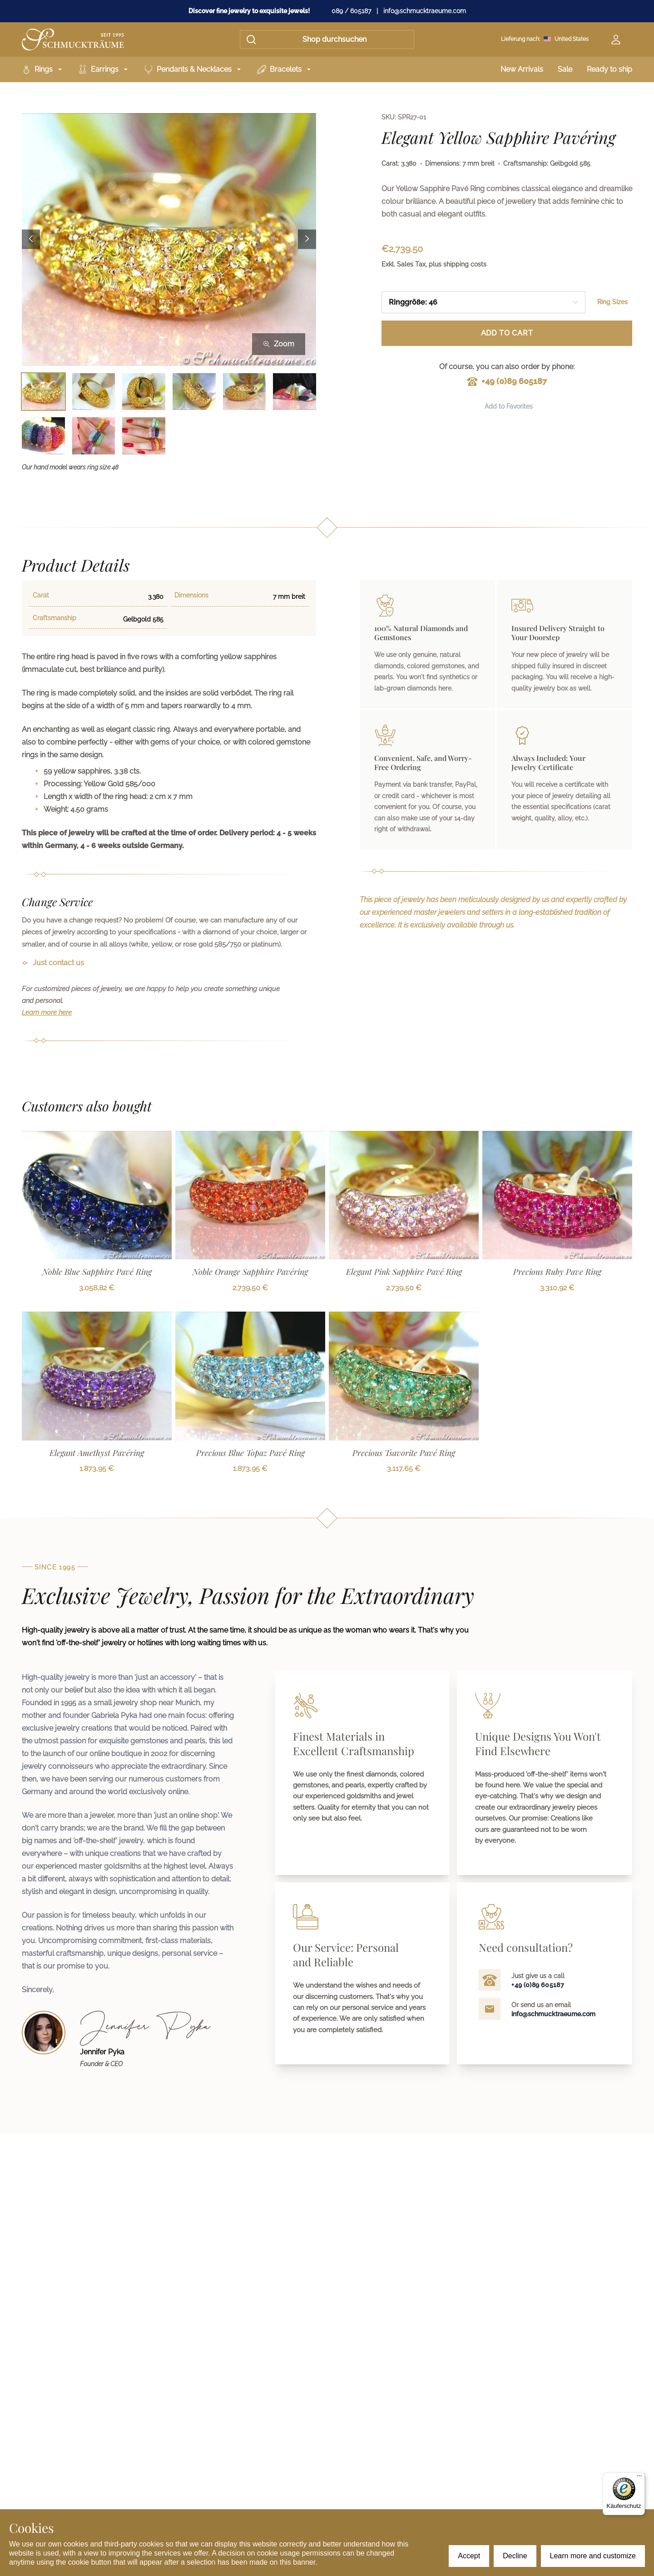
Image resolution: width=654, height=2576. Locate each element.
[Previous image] (31, 239)
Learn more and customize (593, 2556)
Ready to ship (609, 69)
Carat (41, 595)
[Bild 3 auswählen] (143, 391)
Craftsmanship (54, 618)
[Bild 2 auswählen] (93, 391)
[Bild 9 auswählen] (143, 435)
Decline (515, 2556)
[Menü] (639, 2477)
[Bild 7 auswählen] (43, 435)
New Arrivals (521, 69)
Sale (565, 69)
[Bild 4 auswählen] (194, 391)
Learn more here (47, 1012)
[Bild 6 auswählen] (294, 391)
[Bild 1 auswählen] (43, 391)
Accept (469, 2556)
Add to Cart (507, 333)
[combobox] (483, 302)
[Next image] (307, 239)
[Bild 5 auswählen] (244, 391)
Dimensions (191, 595)
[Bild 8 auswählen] (93, 435)
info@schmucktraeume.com (424, 11)
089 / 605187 (351, 11)
